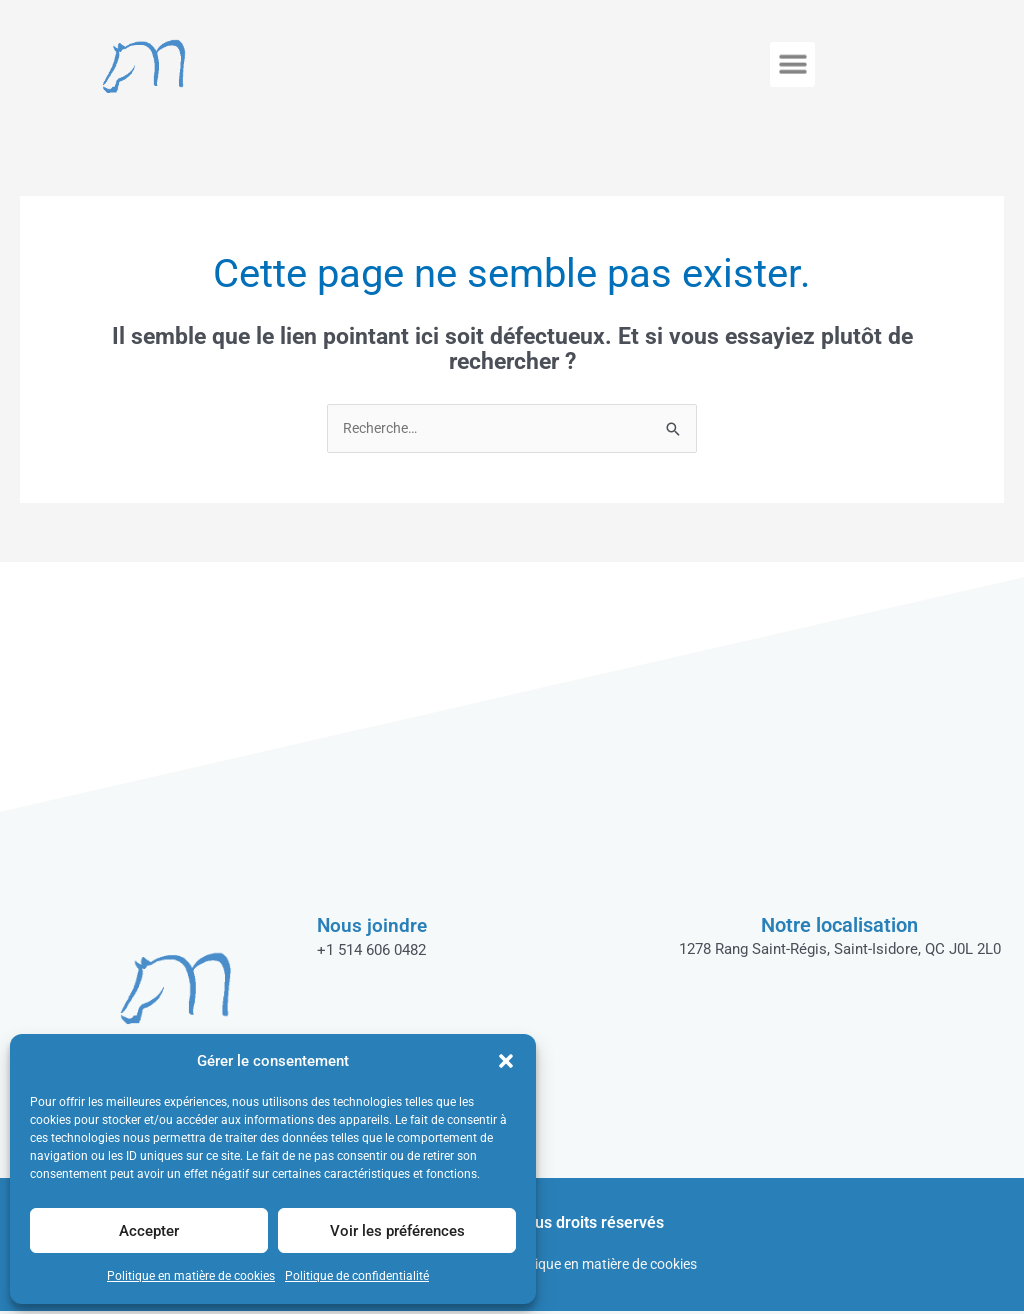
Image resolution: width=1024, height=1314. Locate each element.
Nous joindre (373, 927)
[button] (506, 1061)
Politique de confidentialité (357, 1276)
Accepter (149, 1231)
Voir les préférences (397, 1231)
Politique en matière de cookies (191, 1276)
